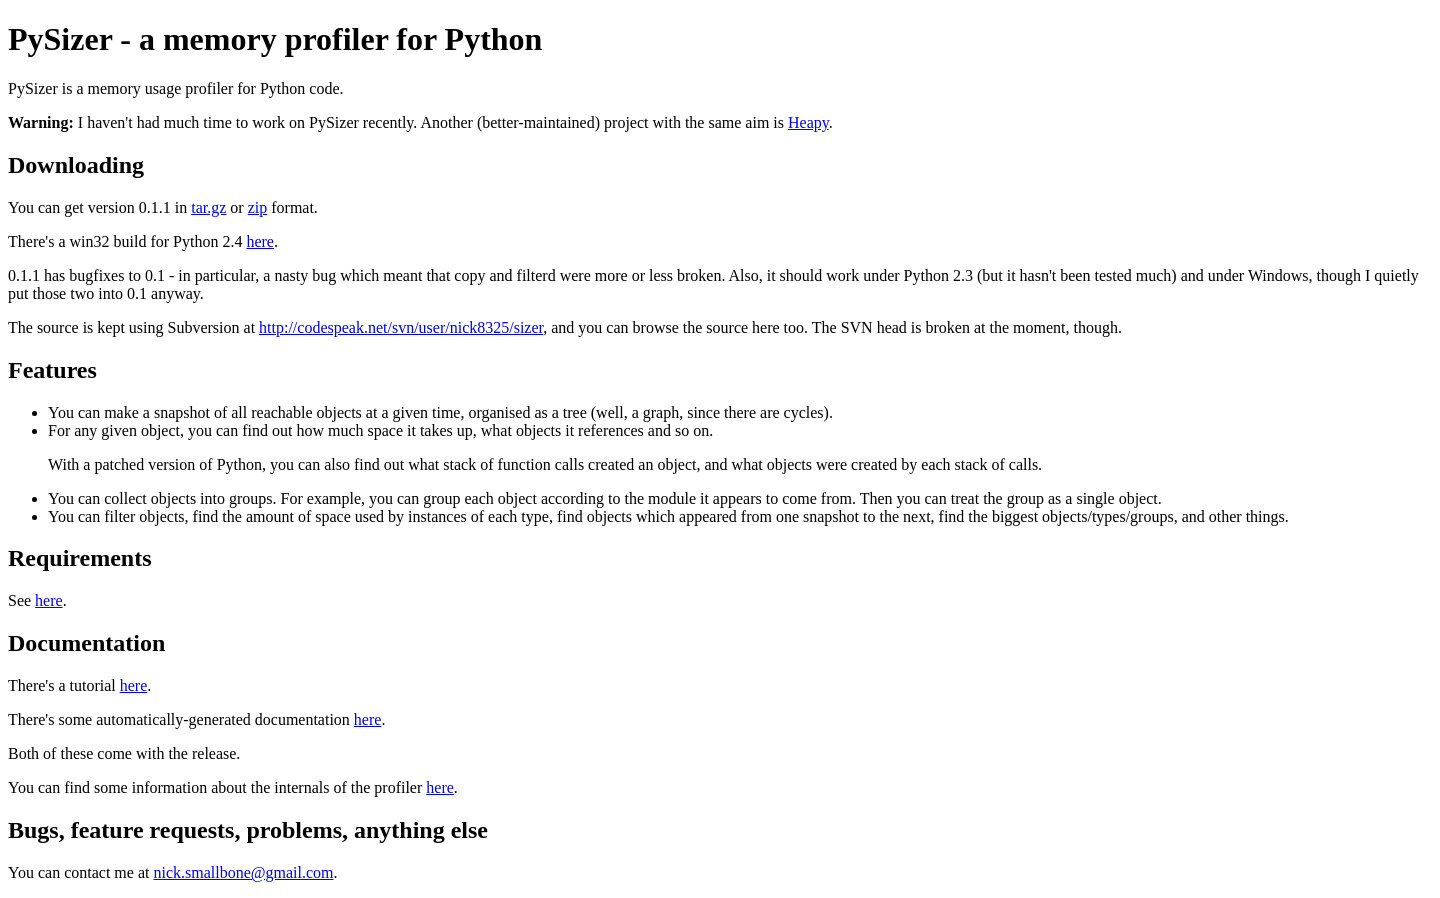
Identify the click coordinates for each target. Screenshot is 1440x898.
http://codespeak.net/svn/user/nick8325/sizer (401, 327)
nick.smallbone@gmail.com (243, 872)
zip (258, 207)
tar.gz (208, 207)
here (260, 241)
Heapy (808, 122)
